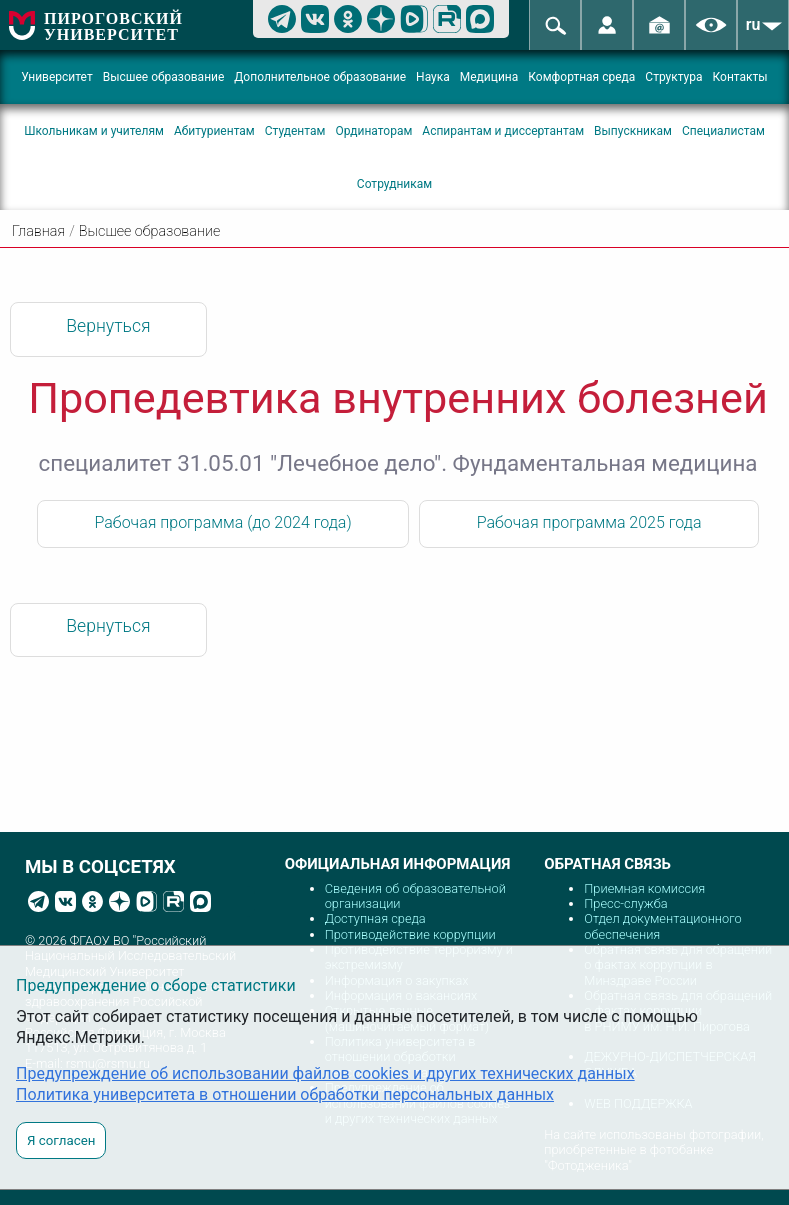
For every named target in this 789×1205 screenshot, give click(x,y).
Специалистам (723, 131)
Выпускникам (633, 131)
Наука (433, 77)
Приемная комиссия (644, 888)
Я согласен (61, 1140)
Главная (38, 231)
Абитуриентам (214, 131)
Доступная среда (375, 918)
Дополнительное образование (320, 77)
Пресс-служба (625, 903)
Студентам (295, 131)
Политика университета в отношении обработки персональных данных (285, 1094)
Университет (56, 77)
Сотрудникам (394, 184)
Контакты (740, 77)
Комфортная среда (581, 77)
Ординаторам (373, 131)
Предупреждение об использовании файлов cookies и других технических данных (325, 1073)
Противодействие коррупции (410, 934)
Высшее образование (164, 77)
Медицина (489, 77)
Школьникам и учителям (94, 131)
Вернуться (108, 326)
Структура (673, 77)
